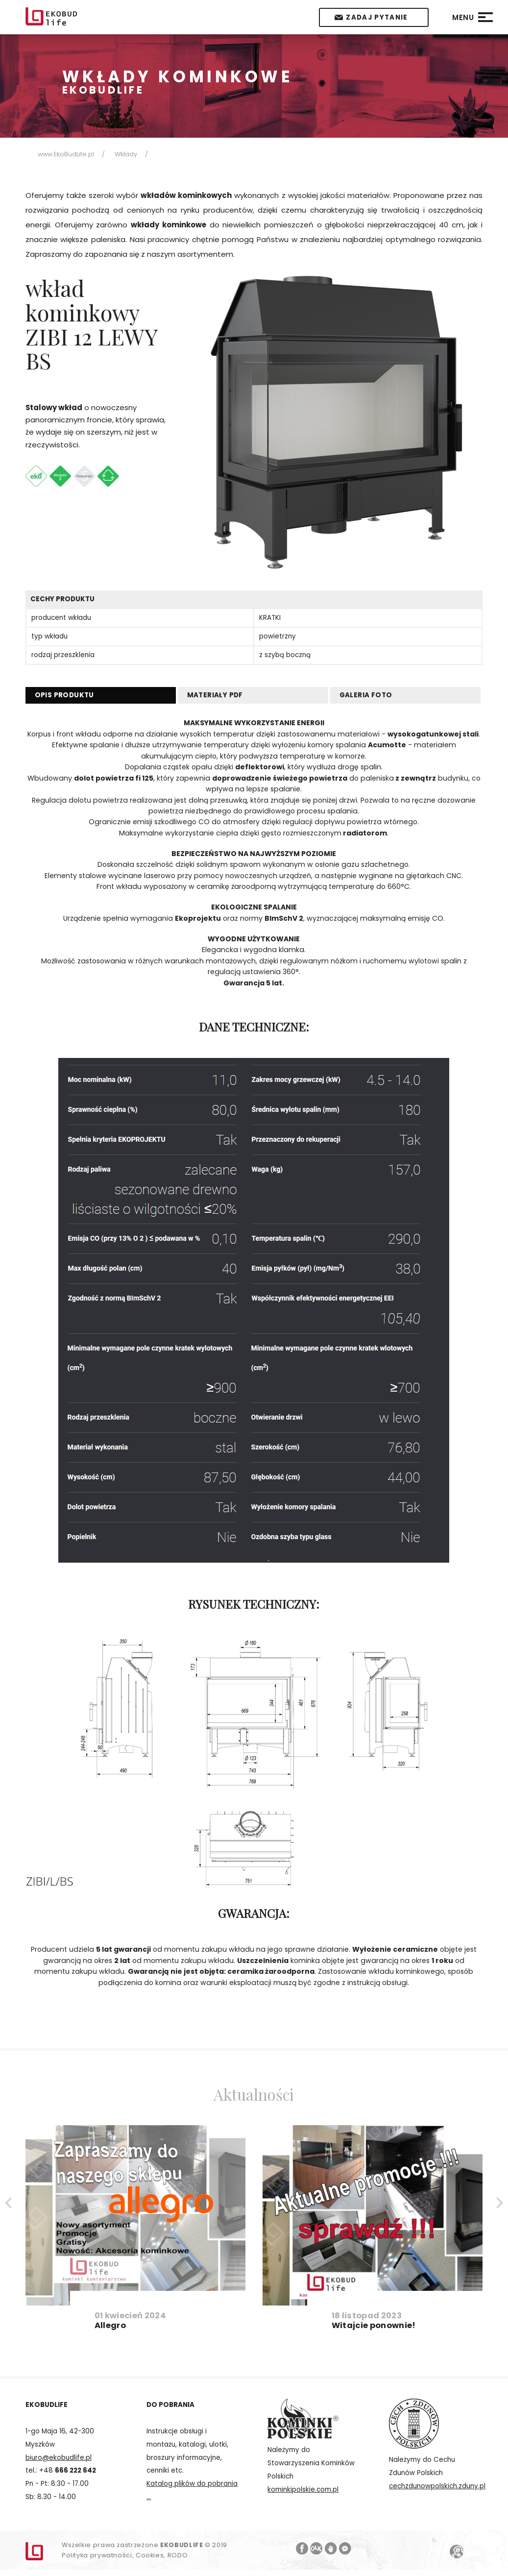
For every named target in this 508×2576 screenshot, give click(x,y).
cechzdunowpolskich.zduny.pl (437, 2486)
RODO (178, 2555)
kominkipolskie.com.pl (303, 2489)
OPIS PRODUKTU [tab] (64, 695)
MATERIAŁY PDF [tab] (215, 695)
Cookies (150, 2555)
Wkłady (126, 154)
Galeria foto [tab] (365, 695)
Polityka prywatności (97, 2555)
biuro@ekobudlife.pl (58, 2457)
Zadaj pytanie (377, 17)
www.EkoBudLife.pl (66, 154)
